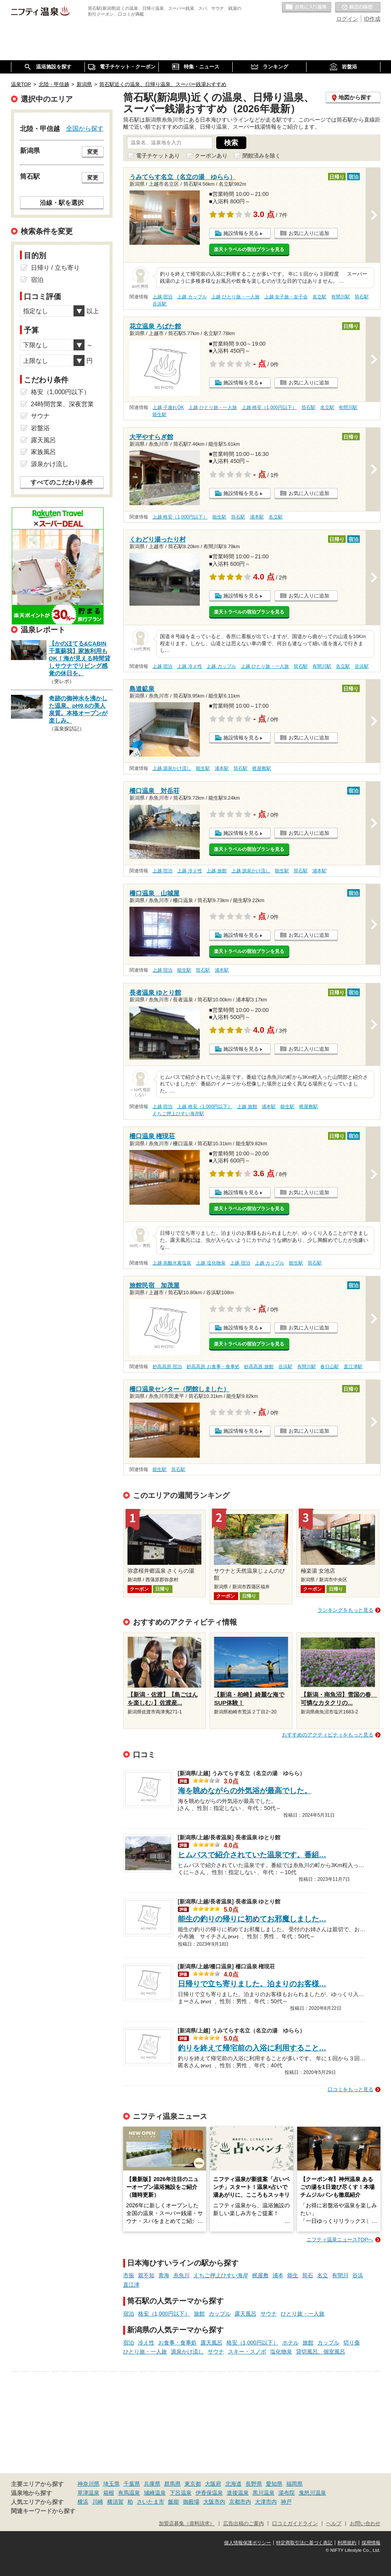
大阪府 (213, 2484)
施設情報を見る (241, 233)
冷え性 (146, 2342)
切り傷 (351, 2342)
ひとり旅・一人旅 (303, 2314)
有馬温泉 (129, 2493)
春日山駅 (329, 1366)
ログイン (347, 19)
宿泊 (128, 2314)
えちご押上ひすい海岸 (221, 2275)
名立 (322, 2275)
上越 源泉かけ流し (171, 768)
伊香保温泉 (209, 2493)
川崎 (97, 2502)
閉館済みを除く (261, 155)
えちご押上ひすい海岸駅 (178, 1113)
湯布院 (286, 2493)
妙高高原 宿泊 (167, 1366)
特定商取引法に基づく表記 (304, 2543)
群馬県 (172, 2484)
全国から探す (85, 128)
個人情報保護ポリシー (247, 2543)
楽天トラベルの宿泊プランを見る (249, 249)
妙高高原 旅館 (258, 1366)
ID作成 (372, 19)
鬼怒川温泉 (312, 2493)
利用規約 (346, 2543)
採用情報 (371, 2543)
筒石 (307, 2275)
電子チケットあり (158, 155)
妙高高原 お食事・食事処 (213, 1366)
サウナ (268, 2314)
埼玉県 (111, 2484)
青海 (163, 2275)
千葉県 (132, 2484)
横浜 (82, 2502)
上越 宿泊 (162, 297)
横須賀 (115, 2502)
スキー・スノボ (247, 2351)
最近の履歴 (357, 7)
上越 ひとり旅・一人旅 (235, 297)
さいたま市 (150, 2502)
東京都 (193, 2484)
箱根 (108, 2493)
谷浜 (357, 2275)
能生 (292, 2275)
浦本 (278, 2275)
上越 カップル (191, 297)
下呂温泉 (181, 2493)
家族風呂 (43, 451)
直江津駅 (353, 1366)
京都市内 (240, 2502)
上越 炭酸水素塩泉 (171, 1263)
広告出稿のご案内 (243, 2523)
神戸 (286, 2502)
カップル (220, 2314)
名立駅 (319, 297)
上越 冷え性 (189, 666)
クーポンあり (211, 155)
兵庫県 (152, 2484)
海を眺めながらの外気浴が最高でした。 (245, 1791)
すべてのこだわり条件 (61, 482)
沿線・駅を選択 (62, 202)
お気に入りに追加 (309, 233)
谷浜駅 (159, 304)
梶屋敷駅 (261, 768)
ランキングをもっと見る (345, 1610)
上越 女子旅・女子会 (286, 297)
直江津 (131, 2285)
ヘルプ (333, 2523)
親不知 (146, 2275)
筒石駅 (362, 297)
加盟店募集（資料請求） (187, 2523)
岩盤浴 (40, 428)
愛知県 (274, 2484)
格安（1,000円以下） (164, 2314)
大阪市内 (214, 2502)
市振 (128, 2275)
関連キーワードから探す (43, 2511)
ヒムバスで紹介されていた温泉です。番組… (252, 1855)
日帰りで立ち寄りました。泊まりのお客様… (252, 1984)
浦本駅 (257, 517)
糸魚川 (181, 2275)
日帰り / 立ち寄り (55, 267)
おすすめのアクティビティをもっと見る (327, 1735)
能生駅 (159, 414)
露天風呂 (245, 2314)
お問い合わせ (365, 2523)
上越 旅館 (216, 871)
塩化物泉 (281, 2351)
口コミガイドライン (295, 2523)
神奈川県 (88, 2484)
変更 (92, 152)
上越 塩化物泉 (210, 1263)
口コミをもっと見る (350, 2089)
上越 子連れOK (168, 407)
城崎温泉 (155, 2493)
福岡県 (294, 2484)
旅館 (199, 2314)
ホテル (290, 2342)
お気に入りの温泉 (306, 7)
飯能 (173, 2502)
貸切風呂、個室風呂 (320, 2351)
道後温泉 (238, 2493)
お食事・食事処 (177, 2342)
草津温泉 (88, 2493)
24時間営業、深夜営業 (62, 404)
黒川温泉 (263, 2493)
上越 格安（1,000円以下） (269, 407)
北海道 (233, 2484)
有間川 (340, 2275)
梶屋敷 (260, 2275)
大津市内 (266, 2502)
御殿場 (191, 2502)
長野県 (254, 2484)
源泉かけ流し (187, 2351)
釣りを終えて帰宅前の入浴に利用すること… (252, 2048)
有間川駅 (340, 297)
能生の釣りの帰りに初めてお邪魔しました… (252, 1919)
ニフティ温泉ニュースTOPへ (340, 2239)
